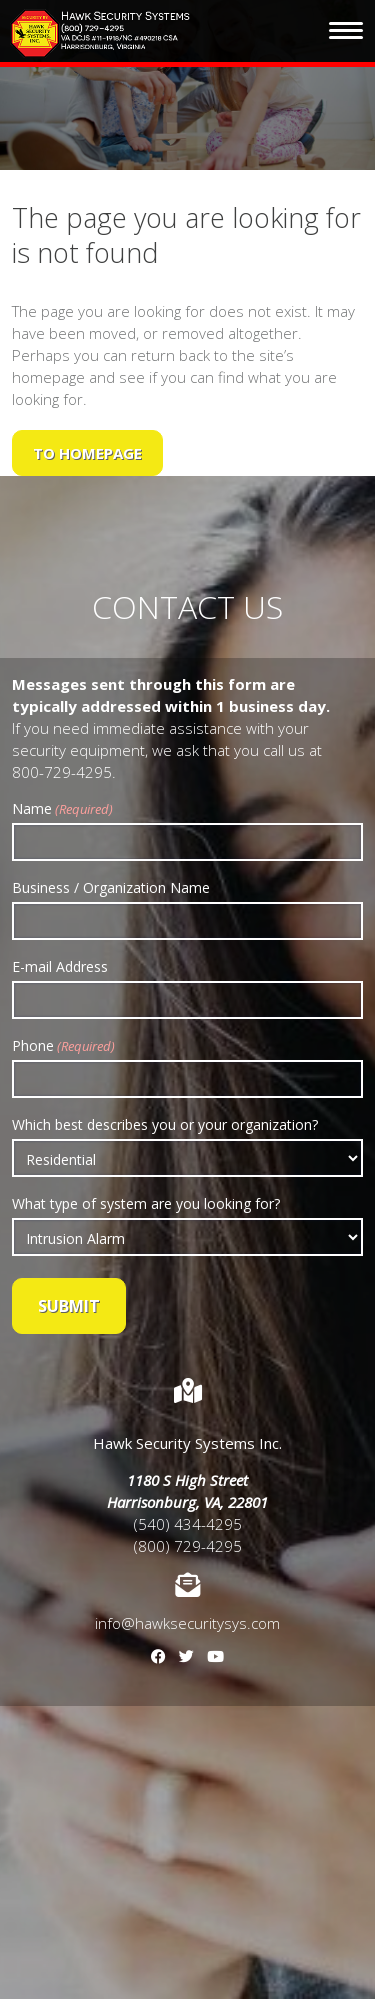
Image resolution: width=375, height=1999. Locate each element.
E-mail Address (60, 966)
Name (62, 809)
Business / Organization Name (111, 887)
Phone (63, 1046)
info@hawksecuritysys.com (187, 1623)
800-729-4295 (62, 772)
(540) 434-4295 (188, 1524)
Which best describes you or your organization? (165, 1124)
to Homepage (87, 453)
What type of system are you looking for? (146, 1203)
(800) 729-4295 (188, 1546)
